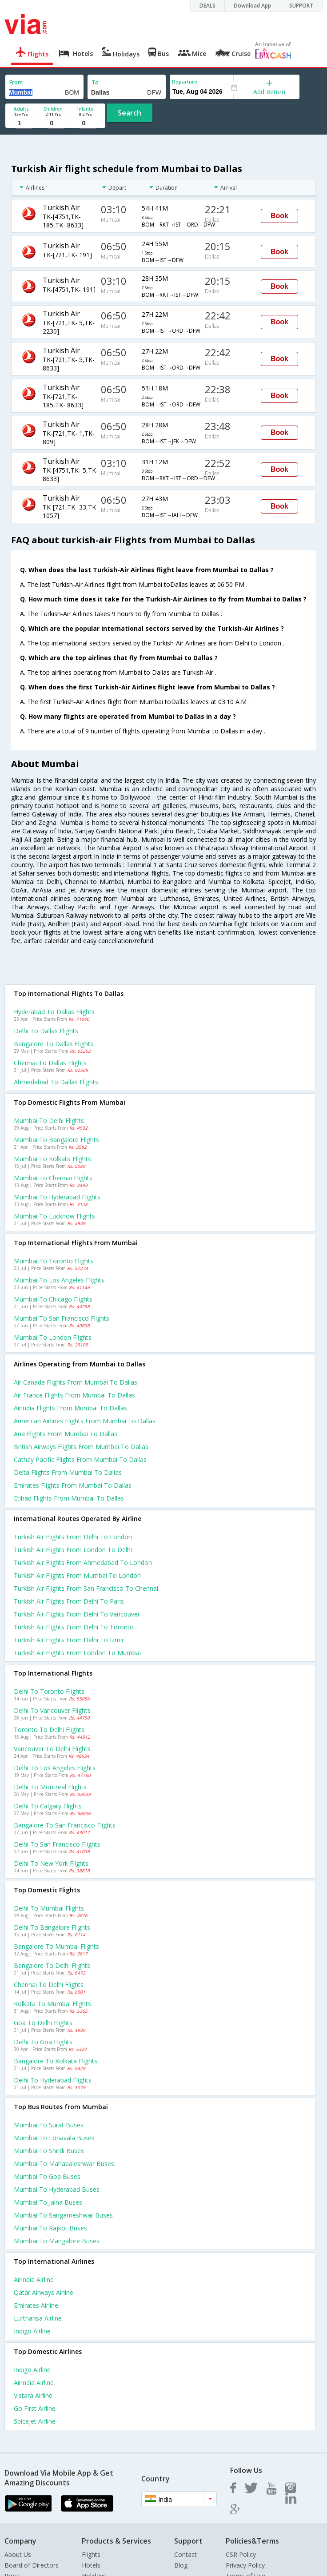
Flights (91, 2554)
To (95, 82)
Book (279, 215)
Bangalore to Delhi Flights (52, 1965)
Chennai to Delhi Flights (49, 1984)
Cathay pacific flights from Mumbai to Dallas (80, 1459)
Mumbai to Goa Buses (47, 2176)
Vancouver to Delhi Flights (52, 1748)
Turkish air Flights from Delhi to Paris (69, 1601)
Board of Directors (31, 2565)
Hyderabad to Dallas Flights (54, 1011)
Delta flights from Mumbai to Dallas (68, 1472)
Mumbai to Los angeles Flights (59, 1280)
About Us (17, 2554)
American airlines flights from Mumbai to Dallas (85, 1421)
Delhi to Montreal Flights (50, 1787)
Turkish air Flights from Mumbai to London (77, 1575)
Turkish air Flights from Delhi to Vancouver (77, 1614)
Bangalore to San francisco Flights (65, 1825)
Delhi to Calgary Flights (48, 1806)
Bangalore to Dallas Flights (53, 1043)
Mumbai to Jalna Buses (48, 2202)
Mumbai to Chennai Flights (53, 1178)
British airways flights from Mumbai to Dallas (81, 1446)
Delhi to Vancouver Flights (52, 1710)
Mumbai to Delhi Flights (49, 1120)
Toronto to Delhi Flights (49, 1729)
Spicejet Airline (35, 2421)
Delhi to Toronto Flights (49, 1691)
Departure (184, 81)
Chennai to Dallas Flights (50, 1063)
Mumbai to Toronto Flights (53, 1261)
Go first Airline (35, 2408)
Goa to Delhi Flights (43, 2023)
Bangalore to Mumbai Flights (56, 1946)
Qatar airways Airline (43, 2292)
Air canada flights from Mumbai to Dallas (75, 1382)
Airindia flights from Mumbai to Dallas (70, 1408)
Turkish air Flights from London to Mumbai (77, 1652)
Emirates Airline (36, 2305)
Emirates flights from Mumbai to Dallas (73, 1485)
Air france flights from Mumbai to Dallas (74, 1395)
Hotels (91, 2565)
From (16, 82)
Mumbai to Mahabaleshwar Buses (64, 2163)
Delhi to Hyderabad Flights (53, 2080)
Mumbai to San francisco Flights (61, 1318)
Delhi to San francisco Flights (57, 1844)
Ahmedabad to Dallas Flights (56, 1082)
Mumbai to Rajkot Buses (50, 2228)
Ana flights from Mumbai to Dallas (65, 1433)
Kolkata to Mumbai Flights (52, 2003)
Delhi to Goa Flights (43, 2042)
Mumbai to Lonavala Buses (54, 2138)
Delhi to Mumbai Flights (49, 1908)
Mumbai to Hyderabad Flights (57, 1197)
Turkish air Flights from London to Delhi (73, 1549)
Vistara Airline (33, 2395)
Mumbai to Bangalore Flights (56, 1139)
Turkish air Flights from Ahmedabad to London (83, 1562)
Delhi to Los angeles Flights (55, 1768)
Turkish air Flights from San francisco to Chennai (86, 1588)
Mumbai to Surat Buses (49, 2125)
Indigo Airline (32, 2331)
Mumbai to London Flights (53, 1337)
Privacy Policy (245, 2565)
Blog (180, 2565)
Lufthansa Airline (38, 2318)
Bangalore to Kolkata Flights (55, 2061)
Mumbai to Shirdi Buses (49, 2150)
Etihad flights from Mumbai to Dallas (69, 1498)
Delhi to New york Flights (51, 1863)
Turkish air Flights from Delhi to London (73, 1537)
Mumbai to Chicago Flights (53, 1299)
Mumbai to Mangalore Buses (57, 2241)
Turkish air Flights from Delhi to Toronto (74, 1627)
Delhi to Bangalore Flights (52, 1927)
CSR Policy (241, 2554)
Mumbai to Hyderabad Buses (57, 2189)
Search (129, 113)
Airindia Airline (34, 2279)
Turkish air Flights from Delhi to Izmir (69, 1640)
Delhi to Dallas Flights (46, 1031)
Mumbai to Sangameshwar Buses (63, 2215)
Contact (185, 2554)
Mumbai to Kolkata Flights (52, 1159)
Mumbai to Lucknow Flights (54, 1216)
